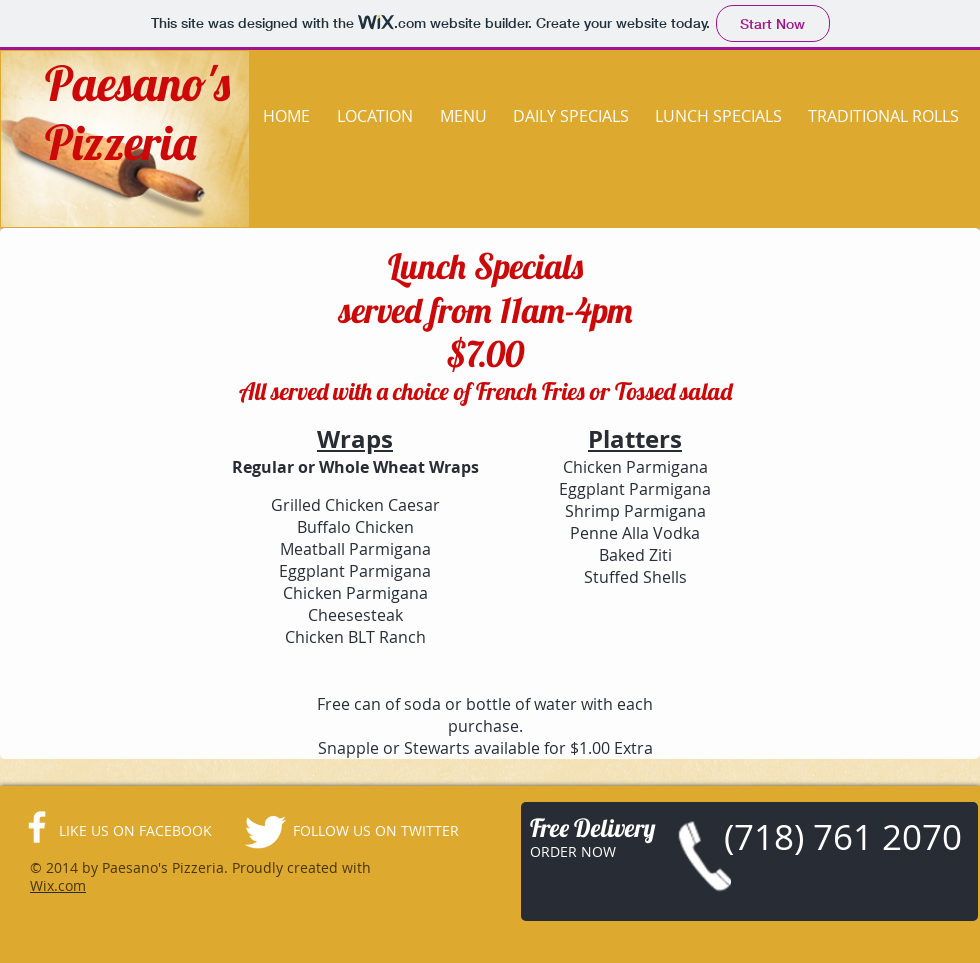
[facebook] (37, 827)
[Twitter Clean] (265, 832)
